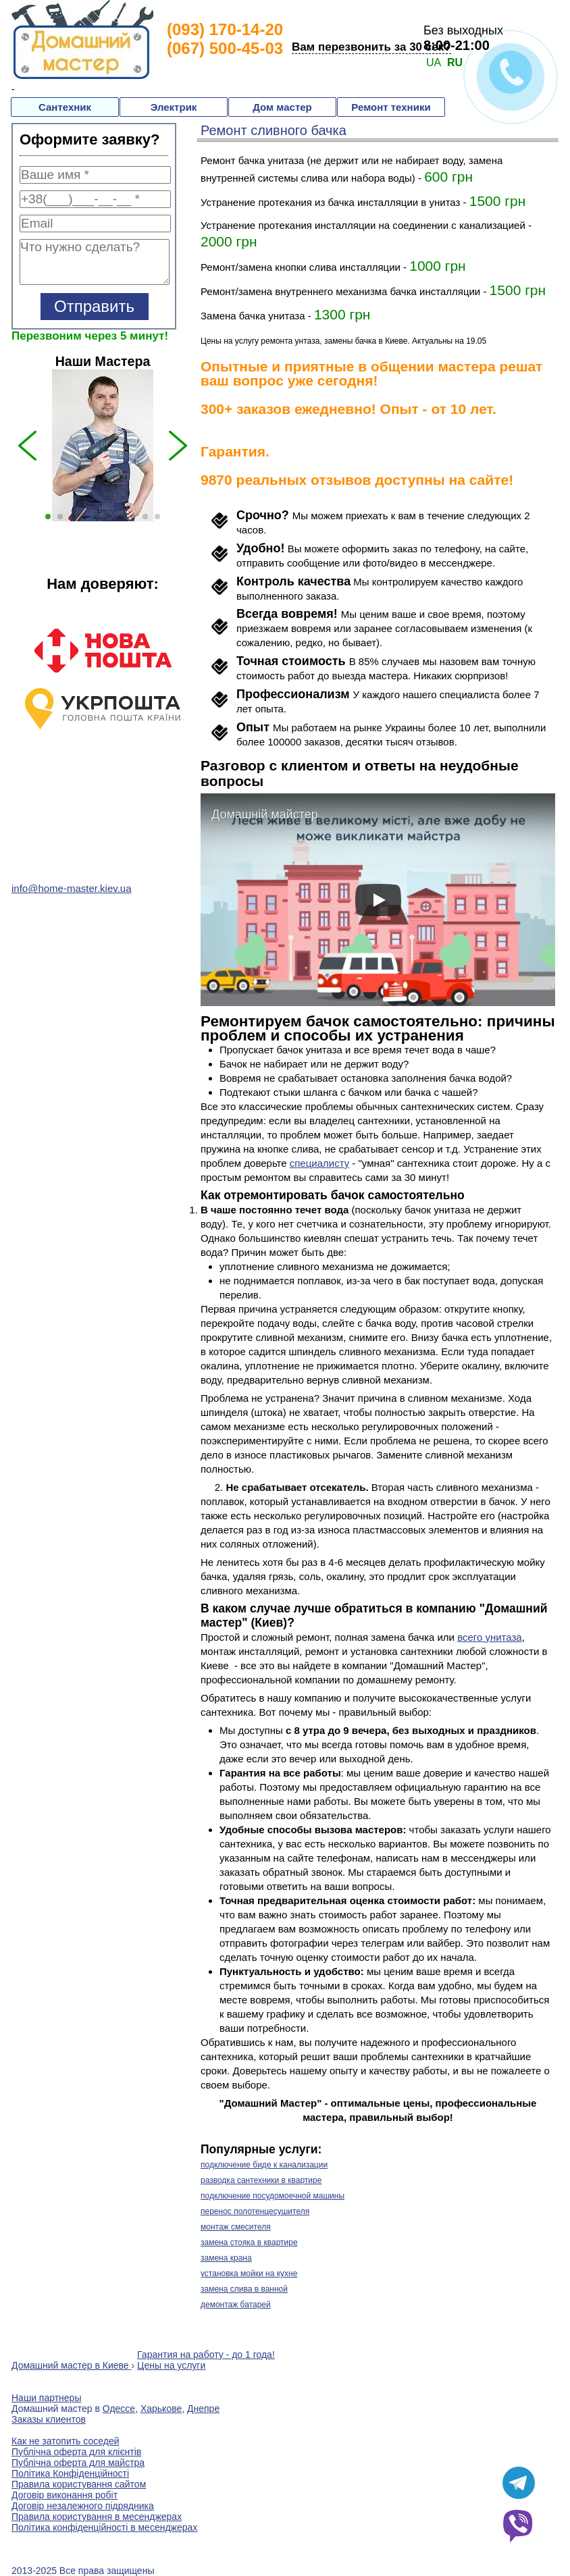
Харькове (161, 2408)
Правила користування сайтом (78, 2484)
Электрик (174, 107)
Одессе (119, 2408)
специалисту (319, 1163)
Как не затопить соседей (65, 2441)
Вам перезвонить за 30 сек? (371, 47)
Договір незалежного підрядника (82, 2505)
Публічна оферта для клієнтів (76, 2451)
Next (204, 715)
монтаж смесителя (236, 2227)
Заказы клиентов (48, 2419)
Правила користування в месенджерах (96, 2516)
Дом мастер (282, 107)
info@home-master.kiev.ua (71, 888)
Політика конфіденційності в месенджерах (104, 2527)
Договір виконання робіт (64, 2495)
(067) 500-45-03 (225, 48)
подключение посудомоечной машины (272, 2196)
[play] (378, 900)
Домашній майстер (264, 814)
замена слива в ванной (244, 2289)
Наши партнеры (46, 2397)
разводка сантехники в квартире (261, 2180)
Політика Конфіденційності (70, 2473)
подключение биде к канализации (264, 2165)
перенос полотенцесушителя (255, 2211)
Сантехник (64, 107)
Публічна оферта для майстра (78, 2462)
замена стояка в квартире (249, 2242)
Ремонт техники (390, 107)
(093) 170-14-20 (225, 29)
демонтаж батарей (236, 2304)
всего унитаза (489, 1637)
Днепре (203, 2408)
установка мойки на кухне (249, 2273)
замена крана (226, 2258)
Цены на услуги (171, 2365)
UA (433, 62)
